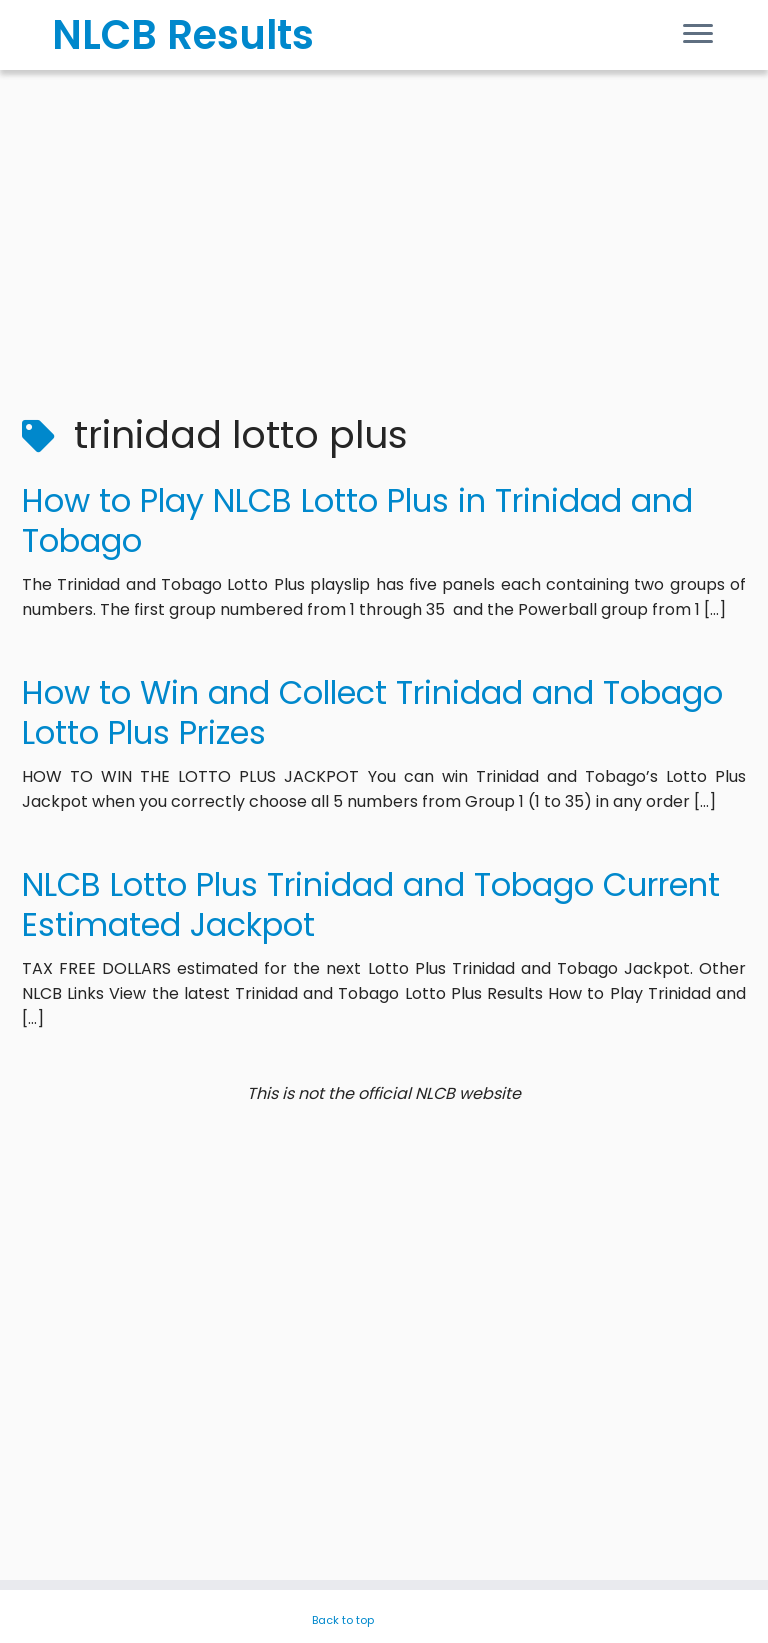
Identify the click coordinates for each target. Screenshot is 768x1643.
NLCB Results (183, 35)
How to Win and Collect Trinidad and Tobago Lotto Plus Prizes (372, 712)
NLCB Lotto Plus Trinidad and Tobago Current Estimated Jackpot (371, 904)
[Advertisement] (384, 230)
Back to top (343, 1620)
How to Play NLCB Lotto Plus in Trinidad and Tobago (357, 520)
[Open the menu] (698, 36)
